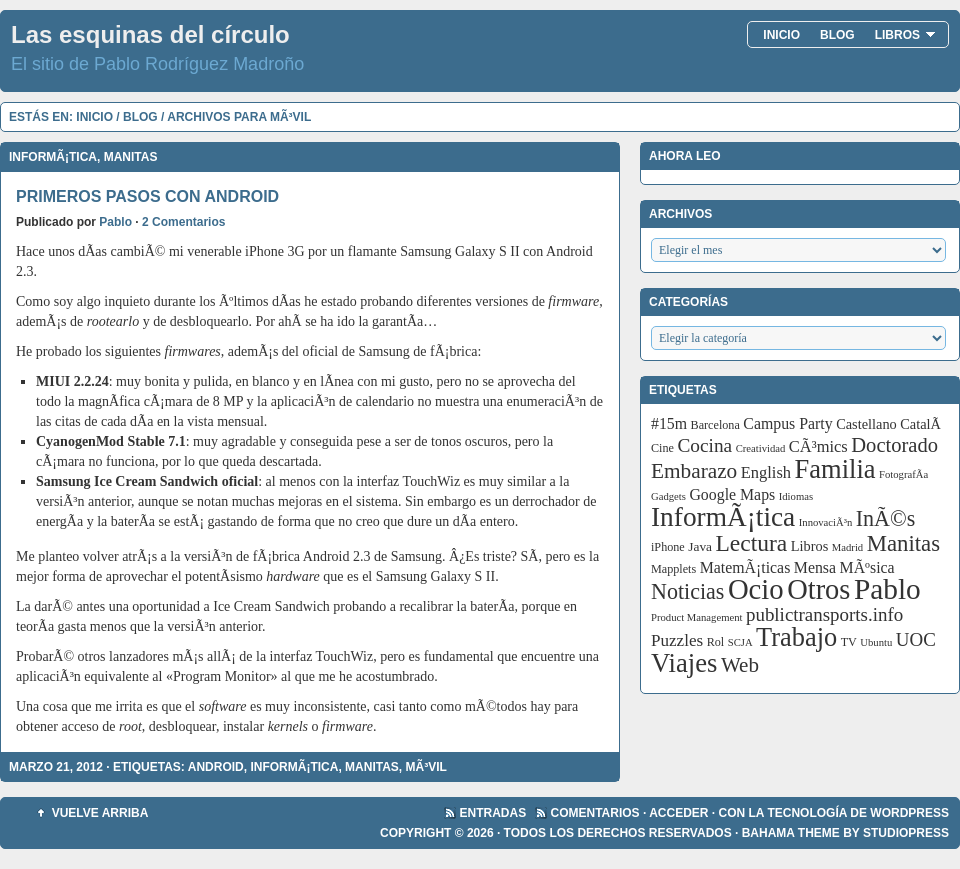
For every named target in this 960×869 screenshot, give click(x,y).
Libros (905, 35)
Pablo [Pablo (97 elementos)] (887, 589)
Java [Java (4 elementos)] (700, 546)
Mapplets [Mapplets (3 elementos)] (673, 569)
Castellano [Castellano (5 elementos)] (866, 424)
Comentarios (595, 813)
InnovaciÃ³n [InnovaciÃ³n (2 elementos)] (826, 522)
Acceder (678, 813)
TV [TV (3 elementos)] (849, 642)
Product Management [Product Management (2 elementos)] (696, 617)
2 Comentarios (183, 222)
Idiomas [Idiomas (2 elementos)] (796, 496)
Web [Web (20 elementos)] (740, 665)
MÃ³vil (426, 767)
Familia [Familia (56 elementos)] (835, 469)
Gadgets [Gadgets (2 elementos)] (668, 496)
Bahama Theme (791, 833)
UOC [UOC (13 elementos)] (916, 639)
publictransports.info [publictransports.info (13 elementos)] (824, 614)
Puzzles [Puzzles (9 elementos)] (677, 640)
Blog (837, 35)
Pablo (115, 222)
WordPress (909, 813)
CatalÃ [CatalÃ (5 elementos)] (922, 424)
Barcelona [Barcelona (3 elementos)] (715, 425)
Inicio (781, 35)
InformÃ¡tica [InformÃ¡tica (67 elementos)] (723, 517)
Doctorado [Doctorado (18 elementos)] (894, 445)
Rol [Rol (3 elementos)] (716, 642)
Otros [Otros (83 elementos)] (818, 589)
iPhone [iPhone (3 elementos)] (668, 547)
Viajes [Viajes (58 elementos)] (684, 663)
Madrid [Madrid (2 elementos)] (847, 547)
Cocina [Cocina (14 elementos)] (704, 445)
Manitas (131, 157)
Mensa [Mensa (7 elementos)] (815, 567)
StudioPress (906, 833)
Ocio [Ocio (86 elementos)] (756, 589)
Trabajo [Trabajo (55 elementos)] (796, 637)
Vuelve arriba (100, 813)
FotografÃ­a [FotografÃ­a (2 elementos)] (903, 474)
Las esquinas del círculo (150, 34)
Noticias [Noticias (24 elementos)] (687, 591)
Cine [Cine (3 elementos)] (662, 448)
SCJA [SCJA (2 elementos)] (740, 642)
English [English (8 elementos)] (766, 472)
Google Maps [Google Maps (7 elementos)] (732, 494)
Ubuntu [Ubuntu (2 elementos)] (876, 642)
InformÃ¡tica (53, 157)
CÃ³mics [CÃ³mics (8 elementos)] (818, 446)
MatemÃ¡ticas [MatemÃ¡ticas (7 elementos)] (745, 567)
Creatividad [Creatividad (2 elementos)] (761, 448)
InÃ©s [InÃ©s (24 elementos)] (886, 518)
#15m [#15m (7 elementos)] (669, 423)
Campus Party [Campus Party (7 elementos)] (787, 423)
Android (216, 767)
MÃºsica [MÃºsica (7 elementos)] (867, 567)
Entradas (493, 813)
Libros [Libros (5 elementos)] (810, 546)
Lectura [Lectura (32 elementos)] (752, 543)
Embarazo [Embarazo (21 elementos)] (694, 471)
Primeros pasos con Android (147, 196)
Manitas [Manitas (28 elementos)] (903, 543)
